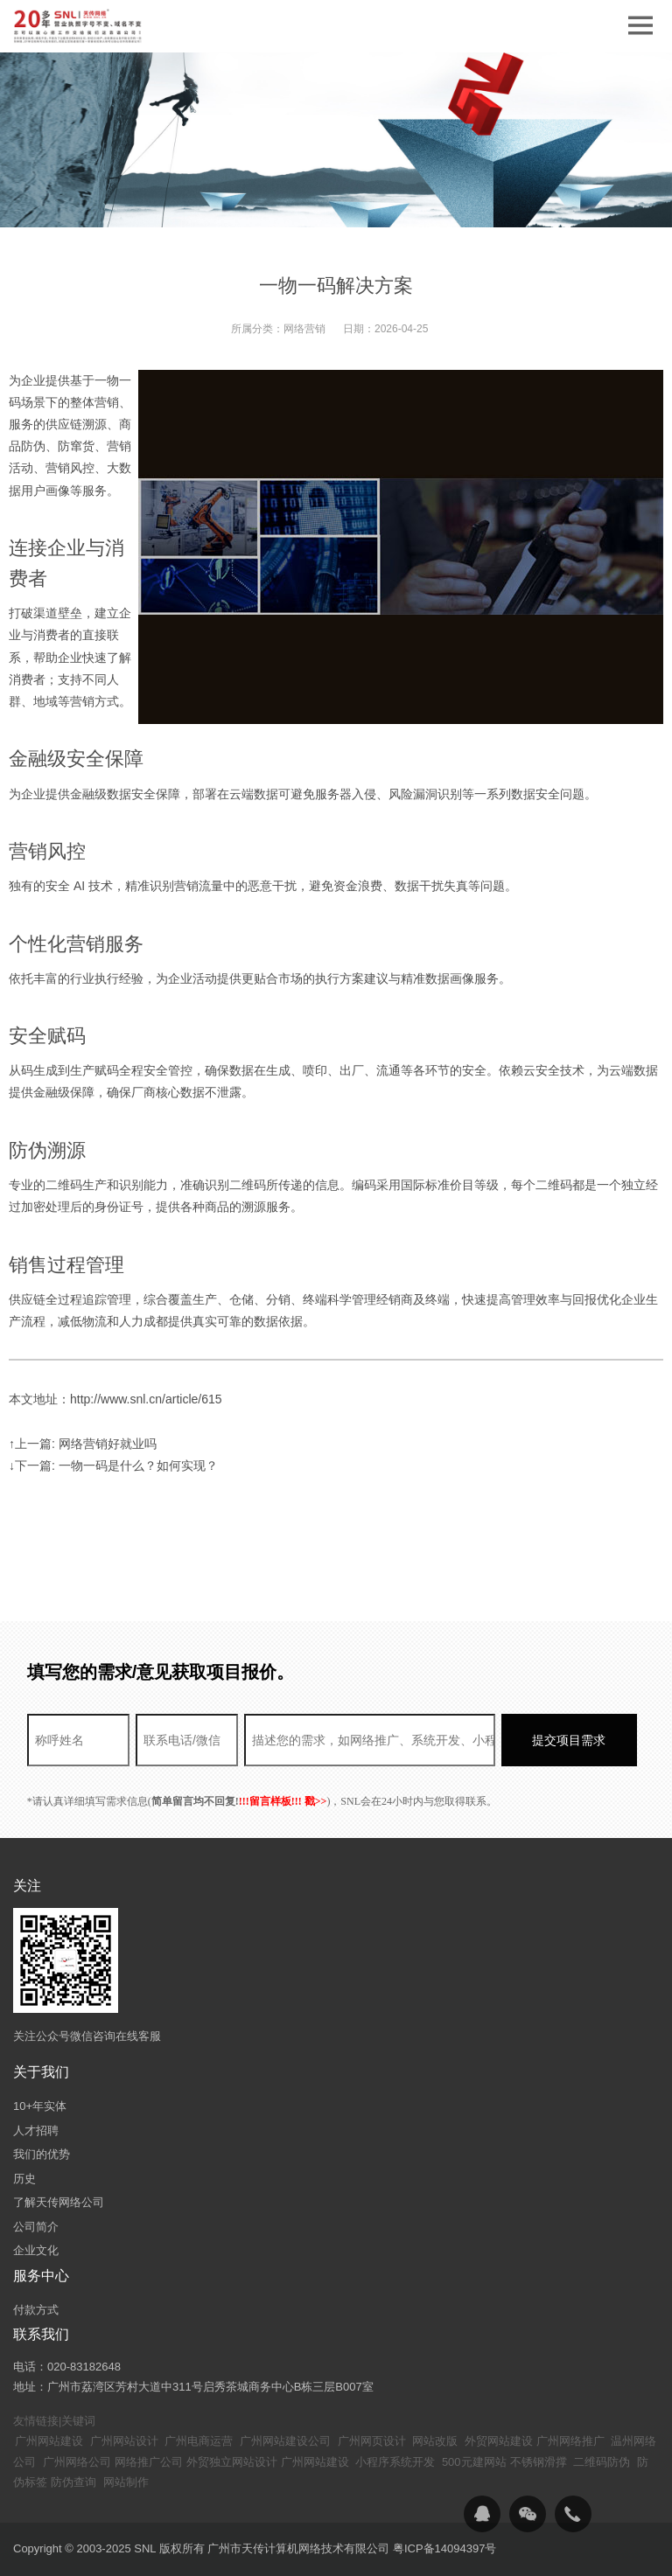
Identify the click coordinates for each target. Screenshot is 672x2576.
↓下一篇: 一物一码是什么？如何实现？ (113, 1465)
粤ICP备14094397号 (445, 2548)
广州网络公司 (77, 2461)
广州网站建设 (49, 2440)
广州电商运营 (198, 2440)
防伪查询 (73, 2482)
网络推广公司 (149, 2461)
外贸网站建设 (499, 2440)
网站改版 (435, 2440)
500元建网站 (474, 2461)
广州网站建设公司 (285, 2440)
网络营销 (305, 329)
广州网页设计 (372, 2440)
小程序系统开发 (395, 2461)
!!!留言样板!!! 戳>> (283, 1801)
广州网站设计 (124, 2440)
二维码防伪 (601, 2461)
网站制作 (126, 2482)
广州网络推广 (570, 2440)
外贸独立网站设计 (231, 2461)
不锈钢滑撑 (538, 2461)
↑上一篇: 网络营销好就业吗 (83, 1444)
